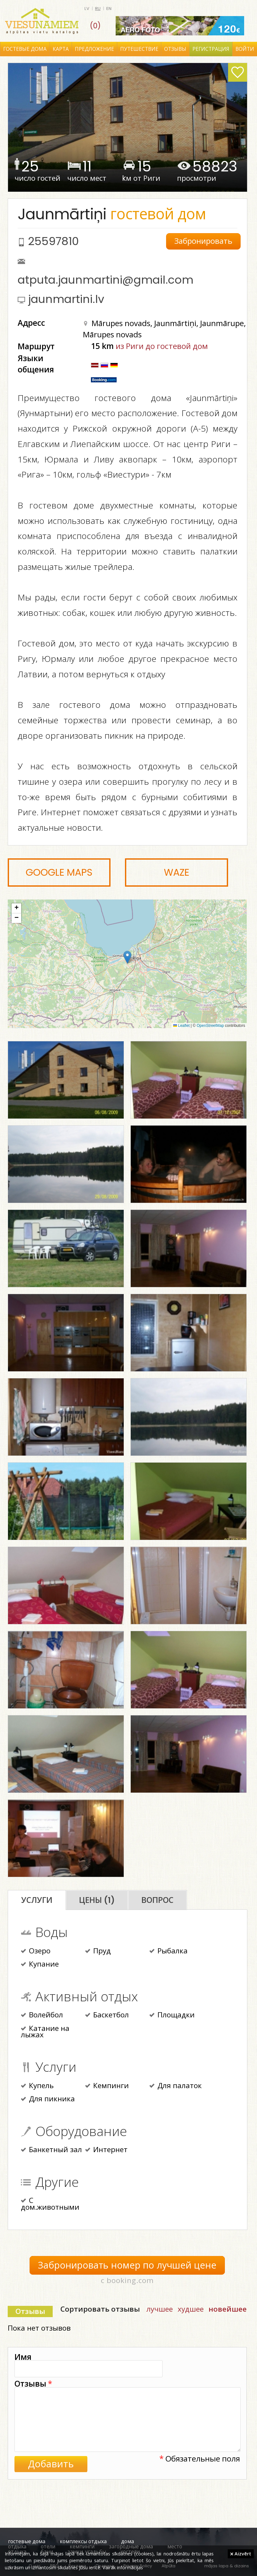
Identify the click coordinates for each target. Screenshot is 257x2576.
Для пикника (48, 2099)
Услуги (36, 1900)
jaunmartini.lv (66, 299)
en (108, 8)
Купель (37, 2086)
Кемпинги (107, 2086)
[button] (127, 957)
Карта (61, 49)
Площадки (172, 2015)
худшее (191, 2309)
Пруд (98, 1951)
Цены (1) (97, 1900)
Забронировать (203, 241)
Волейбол (42, 2015)
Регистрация (210, 49)
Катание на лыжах (45, 2032)
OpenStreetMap (210, 1025)
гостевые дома (26, 2541)
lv (86, 8)
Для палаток (175, 2086)
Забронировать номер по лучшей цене (127, 2265)
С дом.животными (50, 2204)
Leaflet (181, 1025)
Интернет (106, 2150)
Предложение (94, 49)
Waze (176, 872)
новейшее (227, 2309)
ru (98, 8)
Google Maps (59, 872)
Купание (40, 1964)
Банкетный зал (51, 2150)
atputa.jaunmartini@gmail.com (105, 280)
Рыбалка (168, 1951)
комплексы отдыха (83, 2541)
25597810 (53, 241)
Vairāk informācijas (122, 2567)
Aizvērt (240, 2553)
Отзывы (175, 49)
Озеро (35, 1951)
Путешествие (139, 49)
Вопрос (157, 1900)
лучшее (159, 2309)
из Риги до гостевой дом (162, 346)
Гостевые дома (25, 49)
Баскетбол (107, 2015)
